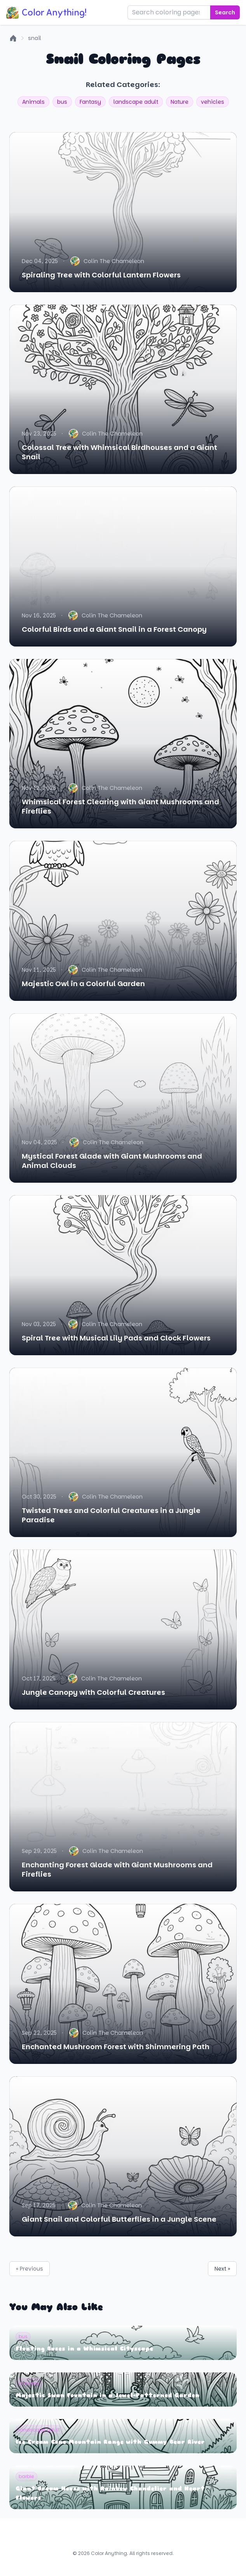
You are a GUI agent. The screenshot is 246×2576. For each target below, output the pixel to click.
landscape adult (135, 102)
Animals (33, 102)
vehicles (212, 102)
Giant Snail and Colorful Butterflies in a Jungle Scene (119, 2219)
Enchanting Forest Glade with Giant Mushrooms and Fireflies (117, 1869)
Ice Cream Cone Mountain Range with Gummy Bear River (110, 2442)
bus (62, 102)
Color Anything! (46, 12)
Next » (222, 2269)
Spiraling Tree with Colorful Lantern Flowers (101, 275)
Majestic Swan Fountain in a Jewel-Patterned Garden (107, 2395)
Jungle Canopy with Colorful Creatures (93, 1692)
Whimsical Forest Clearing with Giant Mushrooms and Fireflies (120, 806)
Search (225, 12)
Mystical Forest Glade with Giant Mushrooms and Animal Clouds (112, 1160)
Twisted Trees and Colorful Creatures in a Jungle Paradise (111, 1515)
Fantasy (90, 102)
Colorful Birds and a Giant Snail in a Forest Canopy (114, 629)
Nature (179, 102)
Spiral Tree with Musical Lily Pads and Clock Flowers (116, 1338)
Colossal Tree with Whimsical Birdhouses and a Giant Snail (119, 452)
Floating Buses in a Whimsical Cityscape (84, 2349)
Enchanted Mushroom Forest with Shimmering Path (115, 2046)
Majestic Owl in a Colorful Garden (83, 983)
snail (34, 38)
